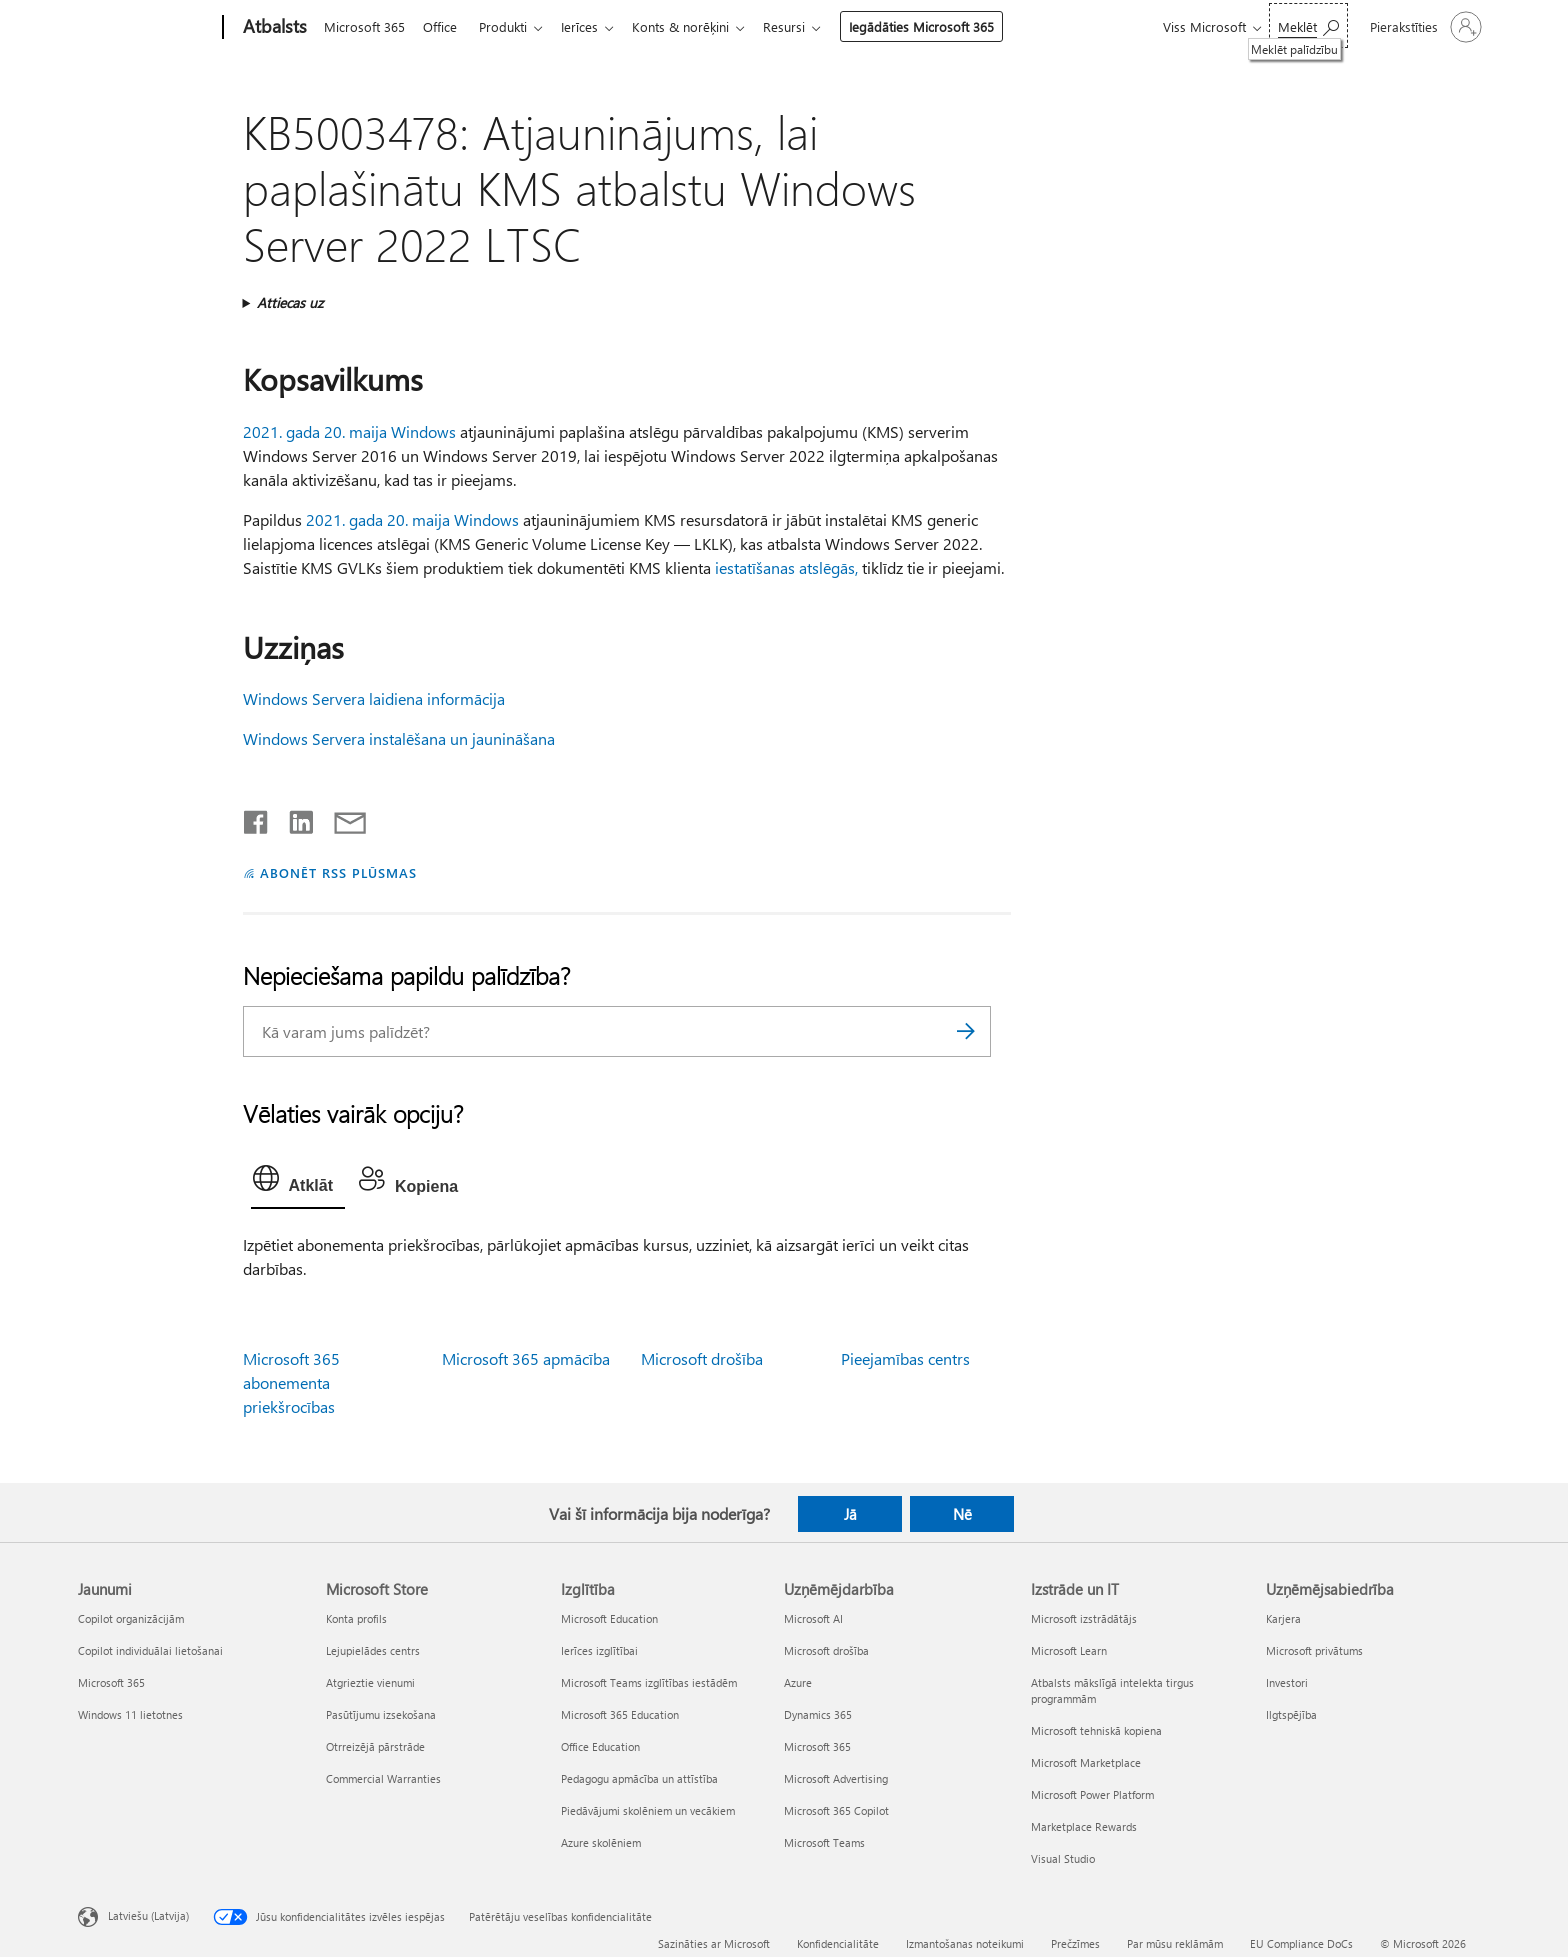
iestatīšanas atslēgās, (786, 567)
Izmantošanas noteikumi (965, 1943)
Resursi (804, 26)
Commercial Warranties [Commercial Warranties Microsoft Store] (383, 1778)
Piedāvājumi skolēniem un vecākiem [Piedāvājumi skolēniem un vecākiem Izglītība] (648, 1810)
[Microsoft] (146, 28)
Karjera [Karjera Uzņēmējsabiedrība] (1283, 1618)
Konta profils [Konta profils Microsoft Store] (356, 1618)
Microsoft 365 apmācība (526, 1358)
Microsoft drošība (702, 1358)
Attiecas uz (290, 302)
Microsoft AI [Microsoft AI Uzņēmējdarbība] (813, 1618)
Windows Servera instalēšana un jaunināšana (399, 738)
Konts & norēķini (696, 26)
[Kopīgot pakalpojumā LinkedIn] (293, 818)
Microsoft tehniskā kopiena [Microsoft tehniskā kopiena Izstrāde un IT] (1096, 1730)
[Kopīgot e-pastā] (341, 818)
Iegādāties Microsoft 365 (941, 26)
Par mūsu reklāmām (1175, 1943)
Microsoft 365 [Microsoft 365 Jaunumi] (111, 1682)
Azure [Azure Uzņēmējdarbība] (798, 1682)
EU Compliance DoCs (1301, 1943)
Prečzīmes (1075, 1943)
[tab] (298, 1183)
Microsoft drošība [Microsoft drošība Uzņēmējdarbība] (826, 1650)
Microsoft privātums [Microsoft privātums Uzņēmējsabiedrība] (1314, 1650)
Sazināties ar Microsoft (714, 1943)
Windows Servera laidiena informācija (374, 698)
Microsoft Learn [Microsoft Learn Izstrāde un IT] (1069, 1650)
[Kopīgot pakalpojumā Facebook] (257, 818)
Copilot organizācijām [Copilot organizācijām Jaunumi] (131, 1618)
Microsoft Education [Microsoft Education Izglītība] (609, 1618)
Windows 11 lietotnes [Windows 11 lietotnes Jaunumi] (130, 1714)
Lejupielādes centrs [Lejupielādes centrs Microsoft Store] (373, 1650)
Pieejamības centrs (905, 1358)
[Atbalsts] (273, 28)
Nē (962, 1514)
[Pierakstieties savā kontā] (1424, 27)
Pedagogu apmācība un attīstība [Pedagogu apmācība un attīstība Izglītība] (639, 1778)
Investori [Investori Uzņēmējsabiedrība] (1287, 1682)
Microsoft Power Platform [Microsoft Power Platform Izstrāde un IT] (1092, 1794)
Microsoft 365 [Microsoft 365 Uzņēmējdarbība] (817, 1746)
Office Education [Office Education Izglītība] (600, 1746)
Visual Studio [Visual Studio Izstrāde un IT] (1063, 1858)
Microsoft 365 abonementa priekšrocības (291, 1382)
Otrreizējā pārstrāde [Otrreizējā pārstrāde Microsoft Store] (375, 1746)
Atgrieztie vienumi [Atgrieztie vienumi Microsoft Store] (370, 1682)
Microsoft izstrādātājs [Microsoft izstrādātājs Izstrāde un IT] (1084, 1618)
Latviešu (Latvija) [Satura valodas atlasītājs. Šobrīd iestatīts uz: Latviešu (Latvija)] (148, 1915)
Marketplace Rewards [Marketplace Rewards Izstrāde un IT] (1084, 1826)
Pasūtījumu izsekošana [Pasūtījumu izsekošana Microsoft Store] (381, 1714)
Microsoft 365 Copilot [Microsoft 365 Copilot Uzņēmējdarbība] (836, 1810)
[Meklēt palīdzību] (1308, 25)
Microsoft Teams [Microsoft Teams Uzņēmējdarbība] (824, 1842)
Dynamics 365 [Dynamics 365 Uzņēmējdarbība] (818, 1714)
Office (444, 26)
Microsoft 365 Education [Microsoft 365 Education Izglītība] (620, 1714)
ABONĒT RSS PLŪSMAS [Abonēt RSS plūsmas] (338, 872)
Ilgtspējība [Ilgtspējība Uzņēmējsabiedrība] (1291, 1714)
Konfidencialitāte (838, 1943)
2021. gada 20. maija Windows (349, 431)
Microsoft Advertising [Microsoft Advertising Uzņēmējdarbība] (836, 1778)
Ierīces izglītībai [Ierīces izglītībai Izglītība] (599, 1650)
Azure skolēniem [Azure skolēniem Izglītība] (601, 1842)
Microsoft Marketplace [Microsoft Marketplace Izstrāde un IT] (1086, 1762)
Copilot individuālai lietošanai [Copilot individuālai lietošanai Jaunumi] (150, 1650)
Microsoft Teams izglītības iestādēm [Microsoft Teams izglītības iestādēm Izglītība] (649, 1682)
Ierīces (591, 26)
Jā (850, 1514)
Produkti (511, 26)
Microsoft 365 (364, 26)
